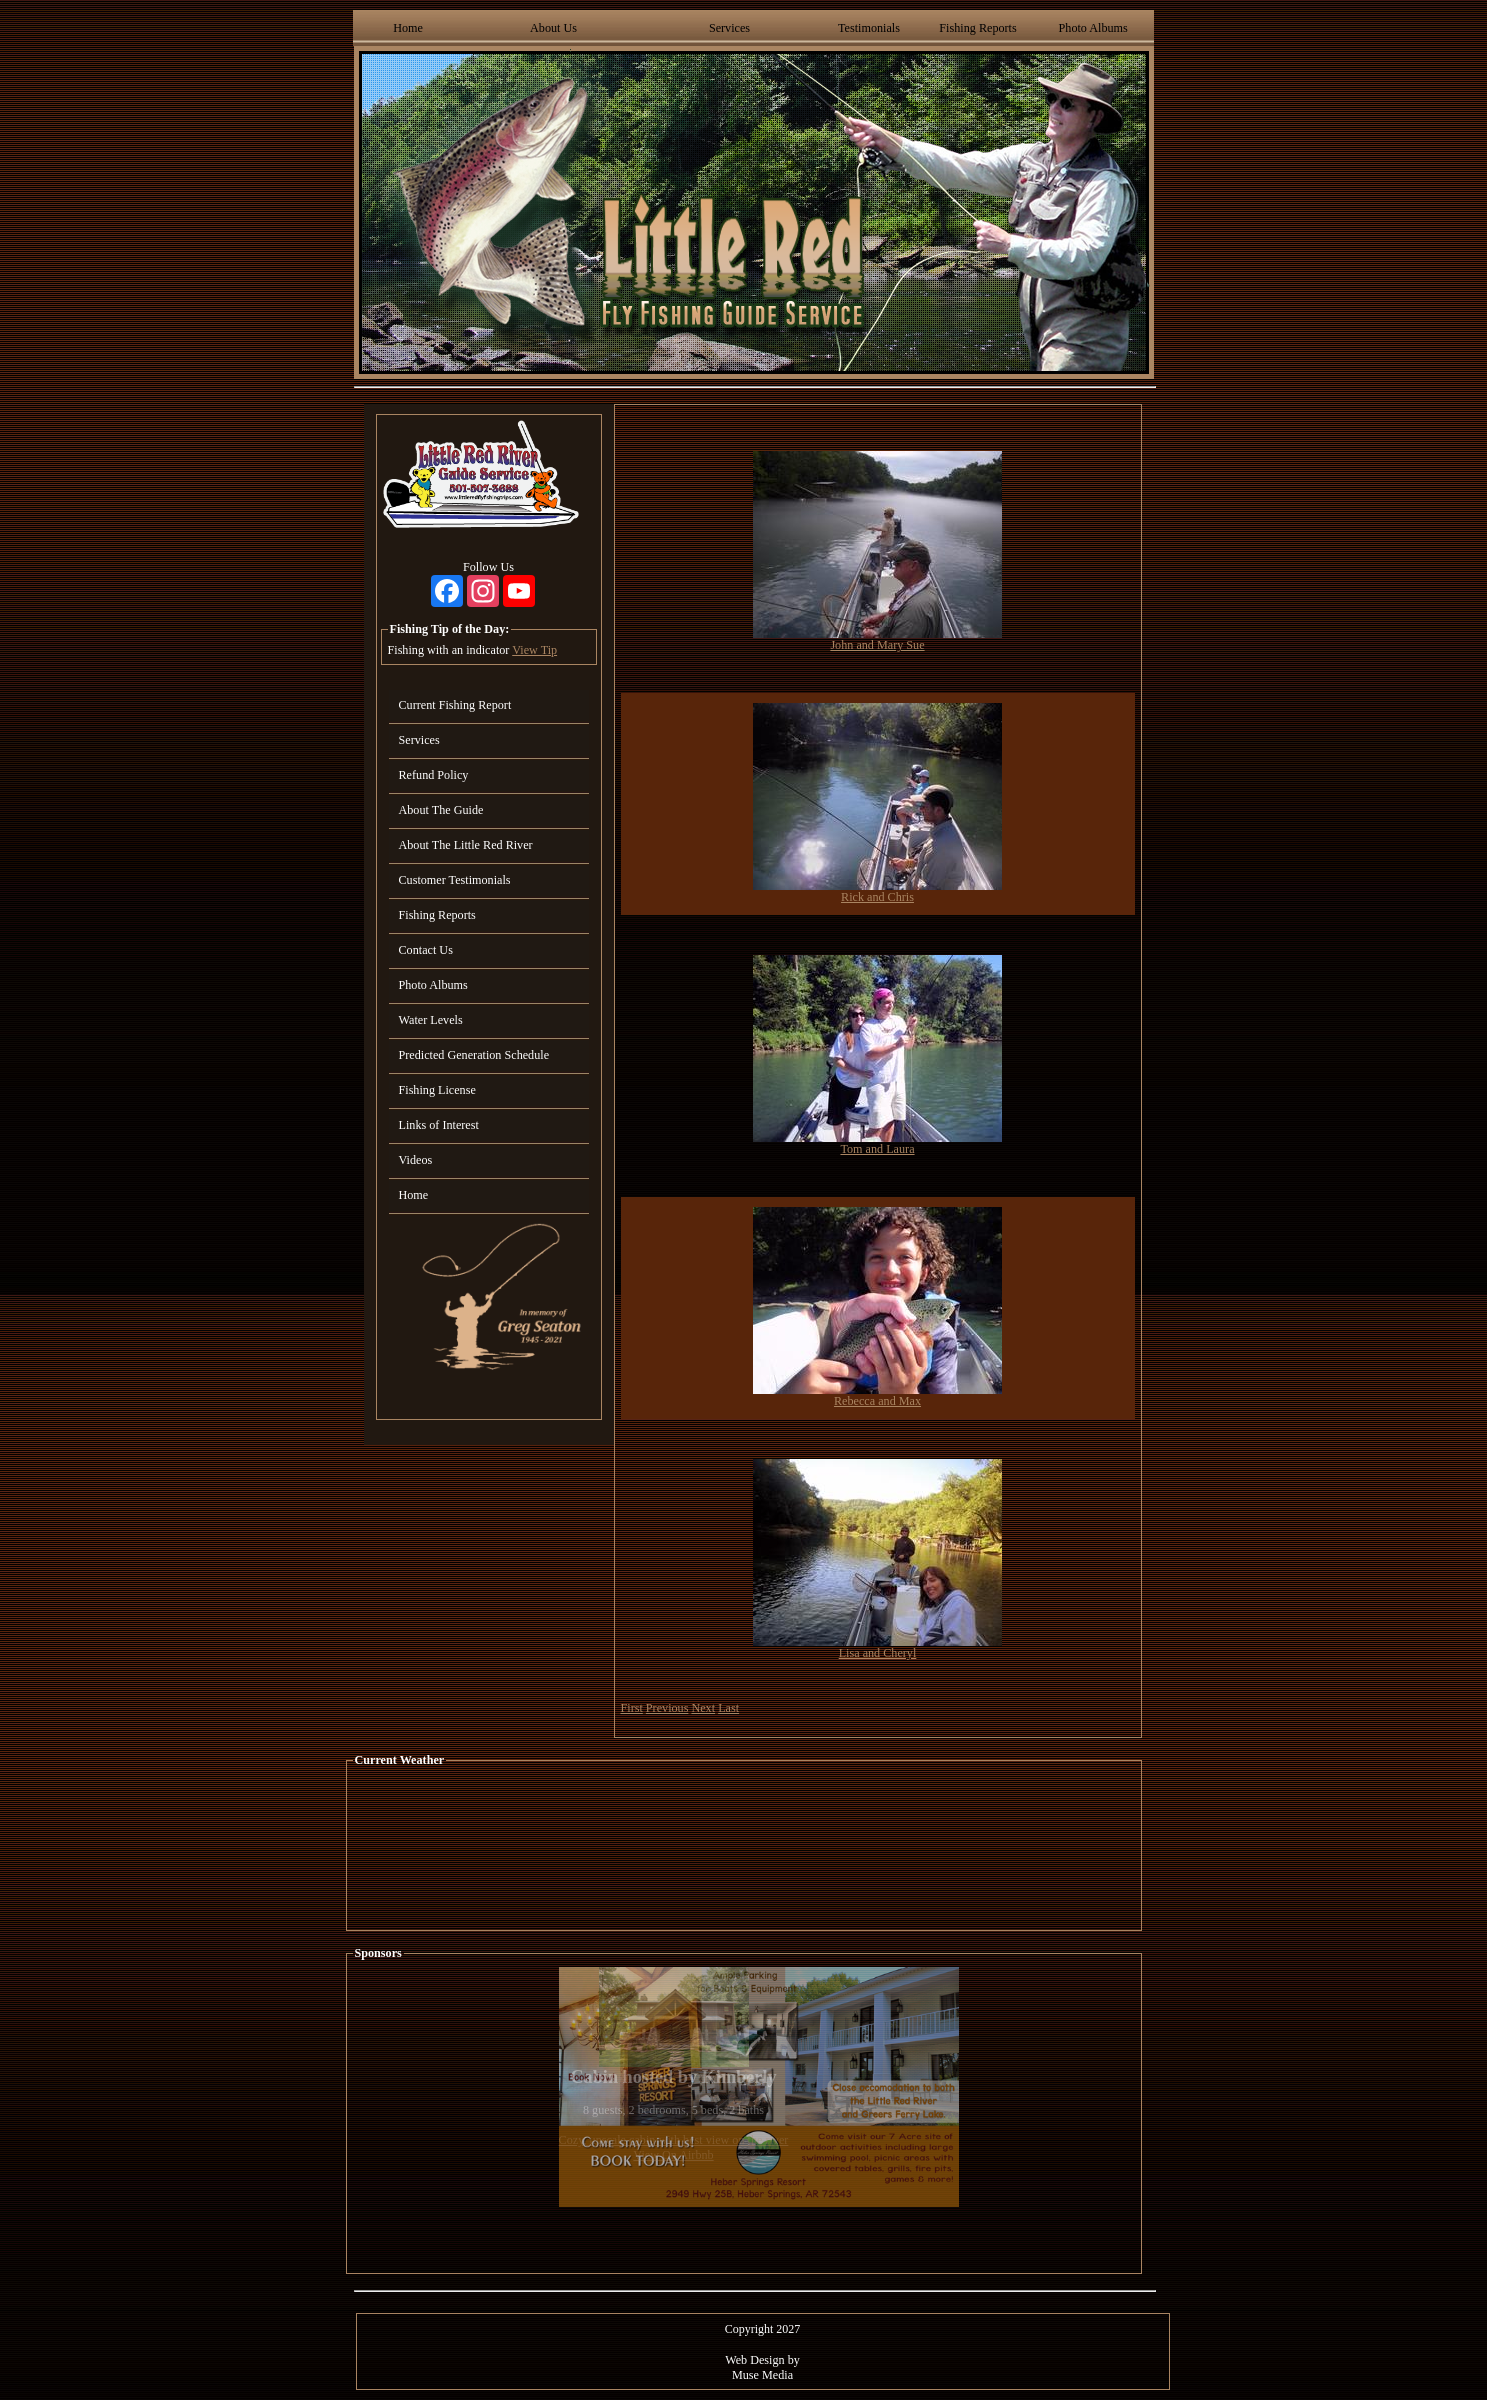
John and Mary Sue (877, 645)
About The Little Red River (466, 845)
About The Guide (441, 810)
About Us (553, 28)
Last (728, 1708)
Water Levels (431, 1020)
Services (729, 28)
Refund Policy (434, 775)
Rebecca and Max (877, 1401)
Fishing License (437, 1090)
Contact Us (426, 950)
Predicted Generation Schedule (474, 1055)
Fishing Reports (977, 28)
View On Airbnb (673, 2155)
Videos (416, 1160)
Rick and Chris (877, 897)
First (632, 1708)
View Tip (534, 650)
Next (703, 1708)
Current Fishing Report (455, 705)
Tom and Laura (877, 1149)
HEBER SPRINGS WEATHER (744, 1849)
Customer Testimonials (455, 880)
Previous (667, 1708)
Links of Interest (439, 1125)
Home (408, 28)
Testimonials (869, 28)
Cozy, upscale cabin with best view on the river (674, 2140)
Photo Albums (1093, 28)
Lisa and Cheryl (878, 1653)
